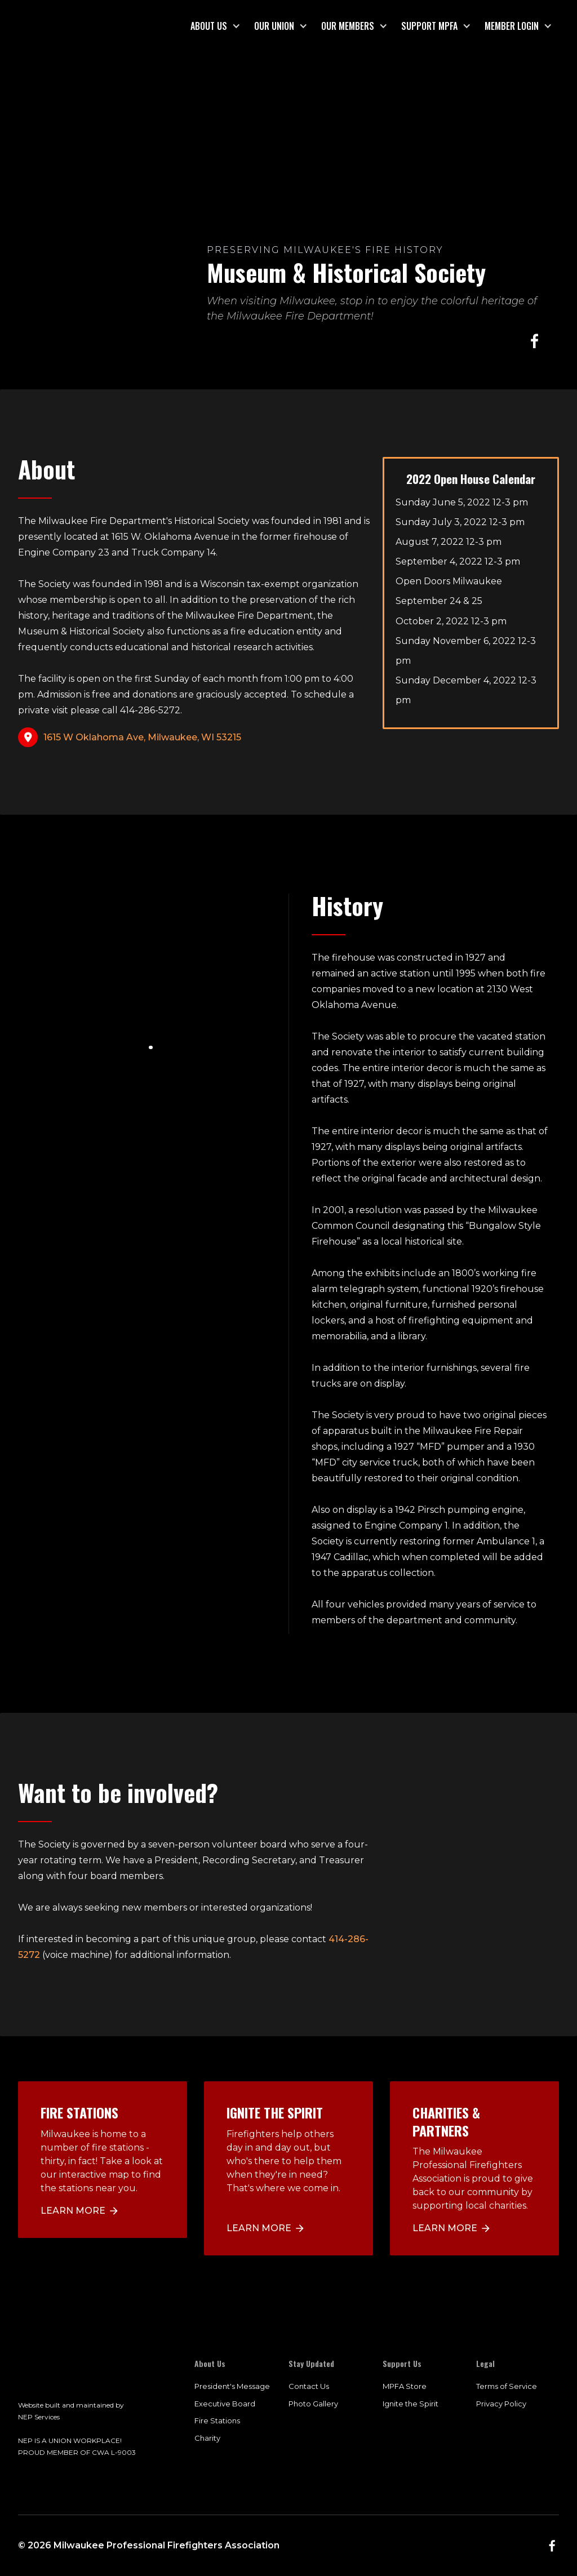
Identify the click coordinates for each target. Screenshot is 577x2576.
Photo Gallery (313, 2403)
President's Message (232, 2386)
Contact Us (308, 2386)
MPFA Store (405, 2386)
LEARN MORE (259, 2228)
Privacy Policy (501, 2403)
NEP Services (39, 2417)
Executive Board (224, 2403)
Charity (207, 2437)
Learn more (73, 2210)
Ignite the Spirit (410, 2403)
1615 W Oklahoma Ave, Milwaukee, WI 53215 (142, 737)
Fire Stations (217, 2420)
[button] (215, 26)
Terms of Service (506, 2386)
